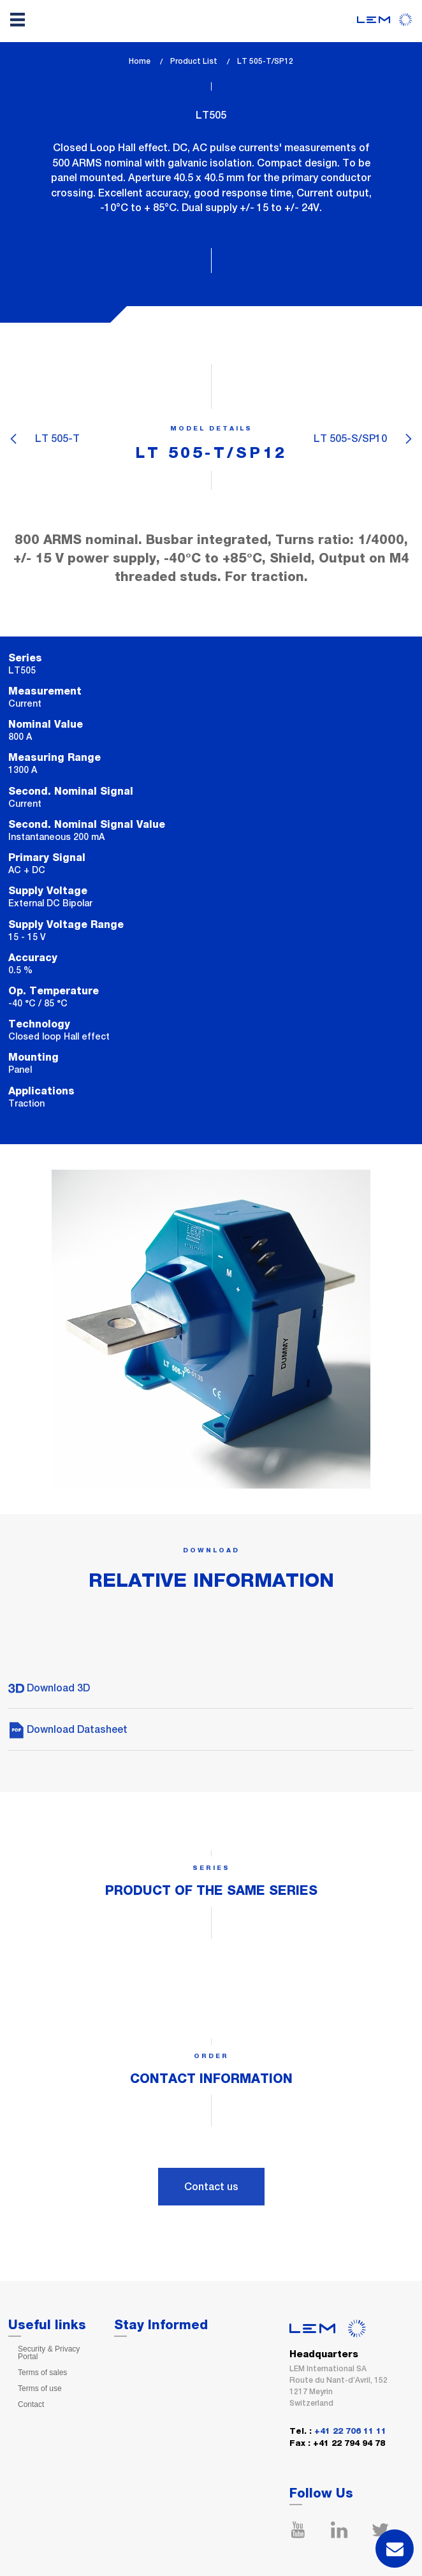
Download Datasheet (67, 1729)
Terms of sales (42, 2372)
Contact (31, 2404)
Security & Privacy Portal (49, 2352)
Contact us (211, 2187)
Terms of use (40, 2388)
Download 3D (49, 1688)
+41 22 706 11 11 (350, 2431)
